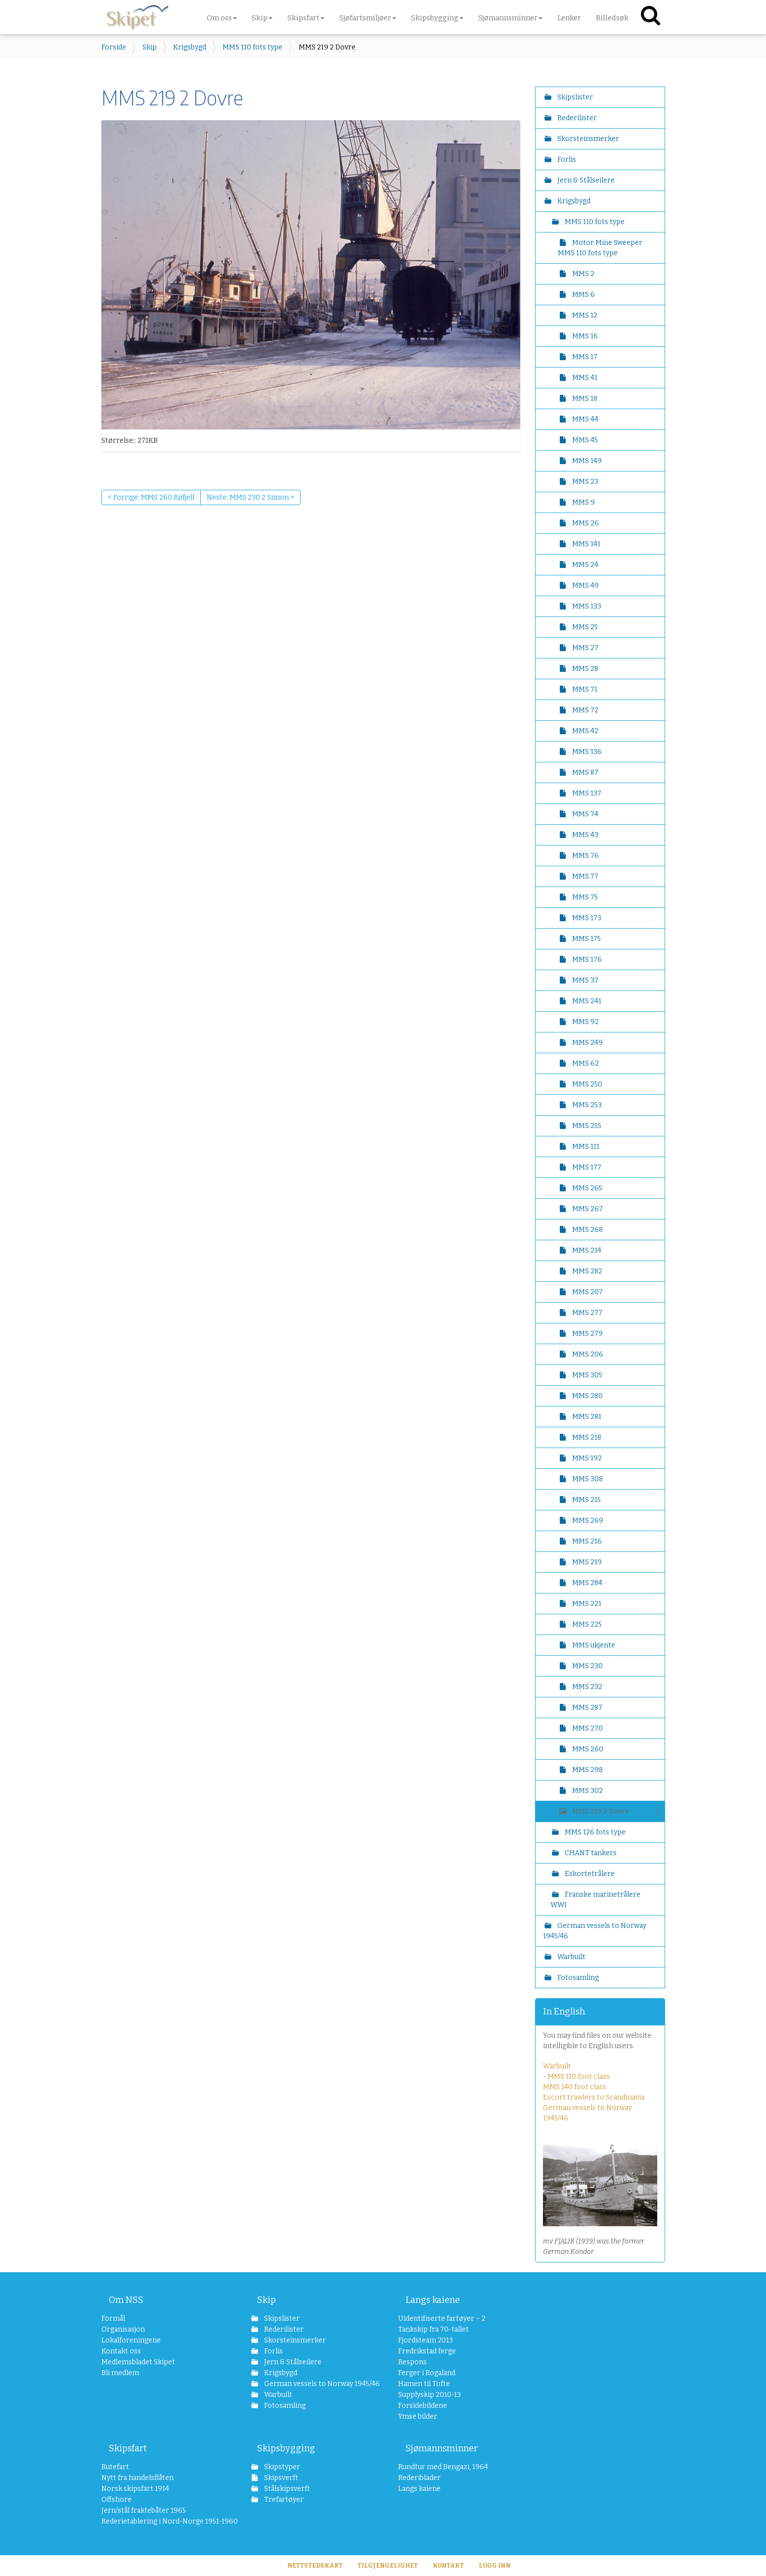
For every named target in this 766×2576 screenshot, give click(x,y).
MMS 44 (584, 419)
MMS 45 (584, 440)
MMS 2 (582, 274)
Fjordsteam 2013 (425, 2340)
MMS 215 (586, 1500)
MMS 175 (586, 939)
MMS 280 (587, 1396)
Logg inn (494, 2565)
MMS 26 (585, 523)
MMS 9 (583, 502)
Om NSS (126, 2300)
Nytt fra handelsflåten (137, 2478)
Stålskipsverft (286, 2488)
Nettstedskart (315, 2565)
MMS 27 (584, 648)
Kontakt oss (121, 2351)
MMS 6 (583, 294)
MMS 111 (585, 1146)
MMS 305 (586, 1375)
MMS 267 (587, 1209)
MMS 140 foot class (574, 2087)
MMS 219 (586, 1562)
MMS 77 (584, 876)
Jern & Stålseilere (585, 180)
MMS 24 (584, 565)
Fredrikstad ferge (427, 2351)
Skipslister (574, 97)
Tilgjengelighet (388, 2565)
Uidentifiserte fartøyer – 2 (442, 2318)
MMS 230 (587, 1666)
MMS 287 (586, 1707)
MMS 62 (585, 1063)
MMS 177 (586, 1167)
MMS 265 (586, 1188)
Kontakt (448, 2565)
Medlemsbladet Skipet (138, 2362)
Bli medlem (120, 2373)
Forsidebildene (422, 2405)
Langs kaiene (433, 2300)
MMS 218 (586, 1437)
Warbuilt (571, 1957)
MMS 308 (587, 1479)
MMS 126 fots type (594, 1832)
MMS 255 (586, 1126)
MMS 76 (585, 855)
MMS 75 (584, 897)
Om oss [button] (222, 17)
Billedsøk (612, 17)
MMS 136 (586, 752)
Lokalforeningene (131, 2340)
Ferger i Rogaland (426, 2373)
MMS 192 (586, 1458)
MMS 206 (587, 1354)
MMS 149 (586, 461)
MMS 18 (584, 398)
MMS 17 (584, 357)
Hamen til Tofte (424, 2384)
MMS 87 (584, 772)
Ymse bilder (417, 2416)
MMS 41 (584, 378)
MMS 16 (584, 336)
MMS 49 (585, 585)
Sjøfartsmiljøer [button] (367, 17)
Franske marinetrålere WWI (595, 1899)
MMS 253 (586, 1105)
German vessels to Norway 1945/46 (594, 1930)
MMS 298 (587, 1770)
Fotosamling (577, 1977)
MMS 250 (586, 1084)
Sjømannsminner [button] (510, 17)
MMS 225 (586, 1624)
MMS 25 (584, 627)
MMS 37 (584, 980)
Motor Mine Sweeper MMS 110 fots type (600, 247)
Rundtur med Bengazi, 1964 (443, 2467)
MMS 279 (587, 1333)
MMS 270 (587, 1728)
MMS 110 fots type (252, 47)
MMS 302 (587, 1790)
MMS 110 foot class (578, 2076)
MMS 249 (587, 1042)
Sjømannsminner (442, 2448)
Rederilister (576, 118)
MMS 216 (586, 1541)
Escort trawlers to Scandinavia (593, 2097)
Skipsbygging (286, 2448)
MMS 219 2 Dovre (600, 1811)
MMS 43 (584, 835)
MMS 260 (587, 1749)
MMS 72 (584, 710)
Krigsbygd (189, 47)
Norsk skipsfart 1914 (135, 2488)
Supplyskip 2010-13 (429, 2394)
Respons (412, 2362)
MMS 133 (586, 606)
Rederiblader (419, 2478)
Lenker (569, 17)
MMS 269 (587, 1520)
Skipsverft (280, 2478)
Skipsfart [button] (305, 17)
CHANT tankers (590, 1853)
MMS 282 (586, 1271)
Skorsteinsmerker (587, 139)
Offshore (116, 2499)
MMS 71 (584, 689)
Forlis (566, 159)
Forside (113, 47)
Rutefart (115, 2467)
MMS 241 (586, 1001)
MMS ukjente (593, 1645)
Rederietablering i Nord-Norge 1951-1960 (161, 2521)
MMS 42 (584, 731)
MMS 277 (586, 1313)
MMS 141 (585, 544)
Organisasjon (123, 2329)
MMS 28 (584, 668)
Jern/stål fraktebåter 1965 (143, 2510)
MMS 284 (586, 1583)
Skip (149, 47)
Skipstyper (281, 2467)
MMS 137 (586, 793)
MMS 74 (584, 814)
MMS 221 (586, 1603)
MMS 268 (587, 1229)
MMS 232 (586, 1687)
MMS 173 (586, 918)
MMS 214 (586, 1250)
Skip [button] (262, 17)
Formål (113, 2318)
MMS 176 (586, 959)
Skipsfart (128, 2448)
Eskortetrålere (589, 1874)
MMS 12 (584, 315)
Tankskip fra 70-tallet (433, 2329)
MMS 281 (586, 1416)
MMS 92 (585, 1022)
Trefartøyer (283, 2499)
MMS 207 (587, 1292)
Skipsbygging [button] (437, 17)
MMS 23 (584, 481)
